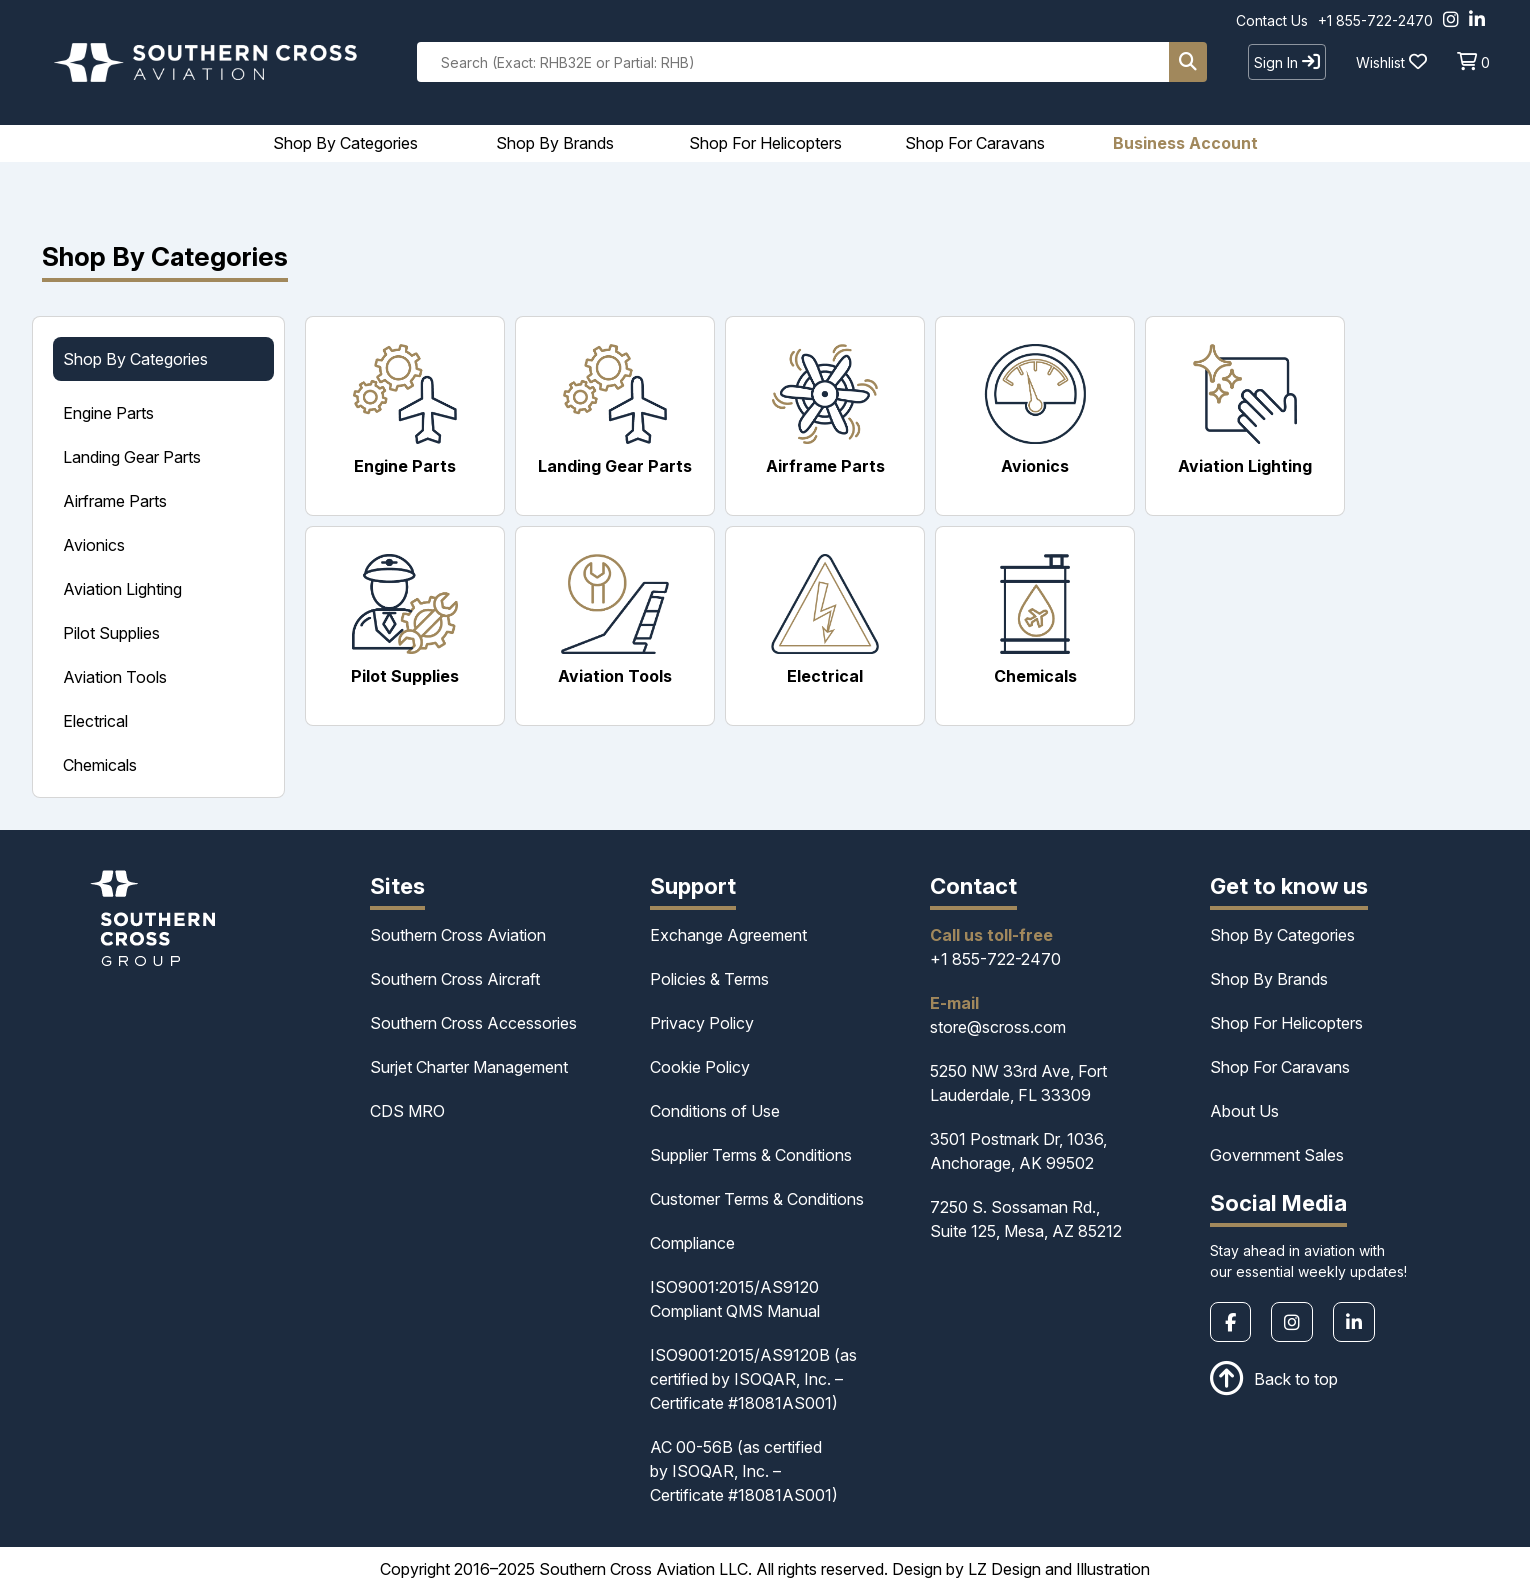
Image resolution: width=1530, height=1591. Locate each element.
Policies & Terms (709, 979)
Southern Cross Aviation (458, 935)
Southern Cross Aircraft (455, 979)
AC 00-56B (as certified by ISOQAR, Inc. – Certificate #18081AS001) (744, 1471)
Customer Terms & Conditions (757, 1199)
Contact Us (1272, 20)
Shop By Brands (1269, 979)
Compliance (692, 1243)
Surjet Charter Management (469, 1067)
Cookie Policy (700, 1067)
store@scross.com (998, 1027)
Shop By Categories (1282, 935)
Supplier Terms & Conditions (751, 1155)
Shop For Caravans (1280, 1067)
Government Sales (1277, 1155)
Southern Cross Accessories (473, 1023)
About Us (1244, 1111)
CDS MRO (407, 1111)
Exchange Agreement (728, 935)
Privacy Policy (702, 1023)
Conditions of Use (715, 1111)
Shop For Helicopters (1286, 1023)
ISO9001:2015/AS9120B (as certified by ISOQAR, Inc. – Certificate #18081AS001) (753, 1379)
